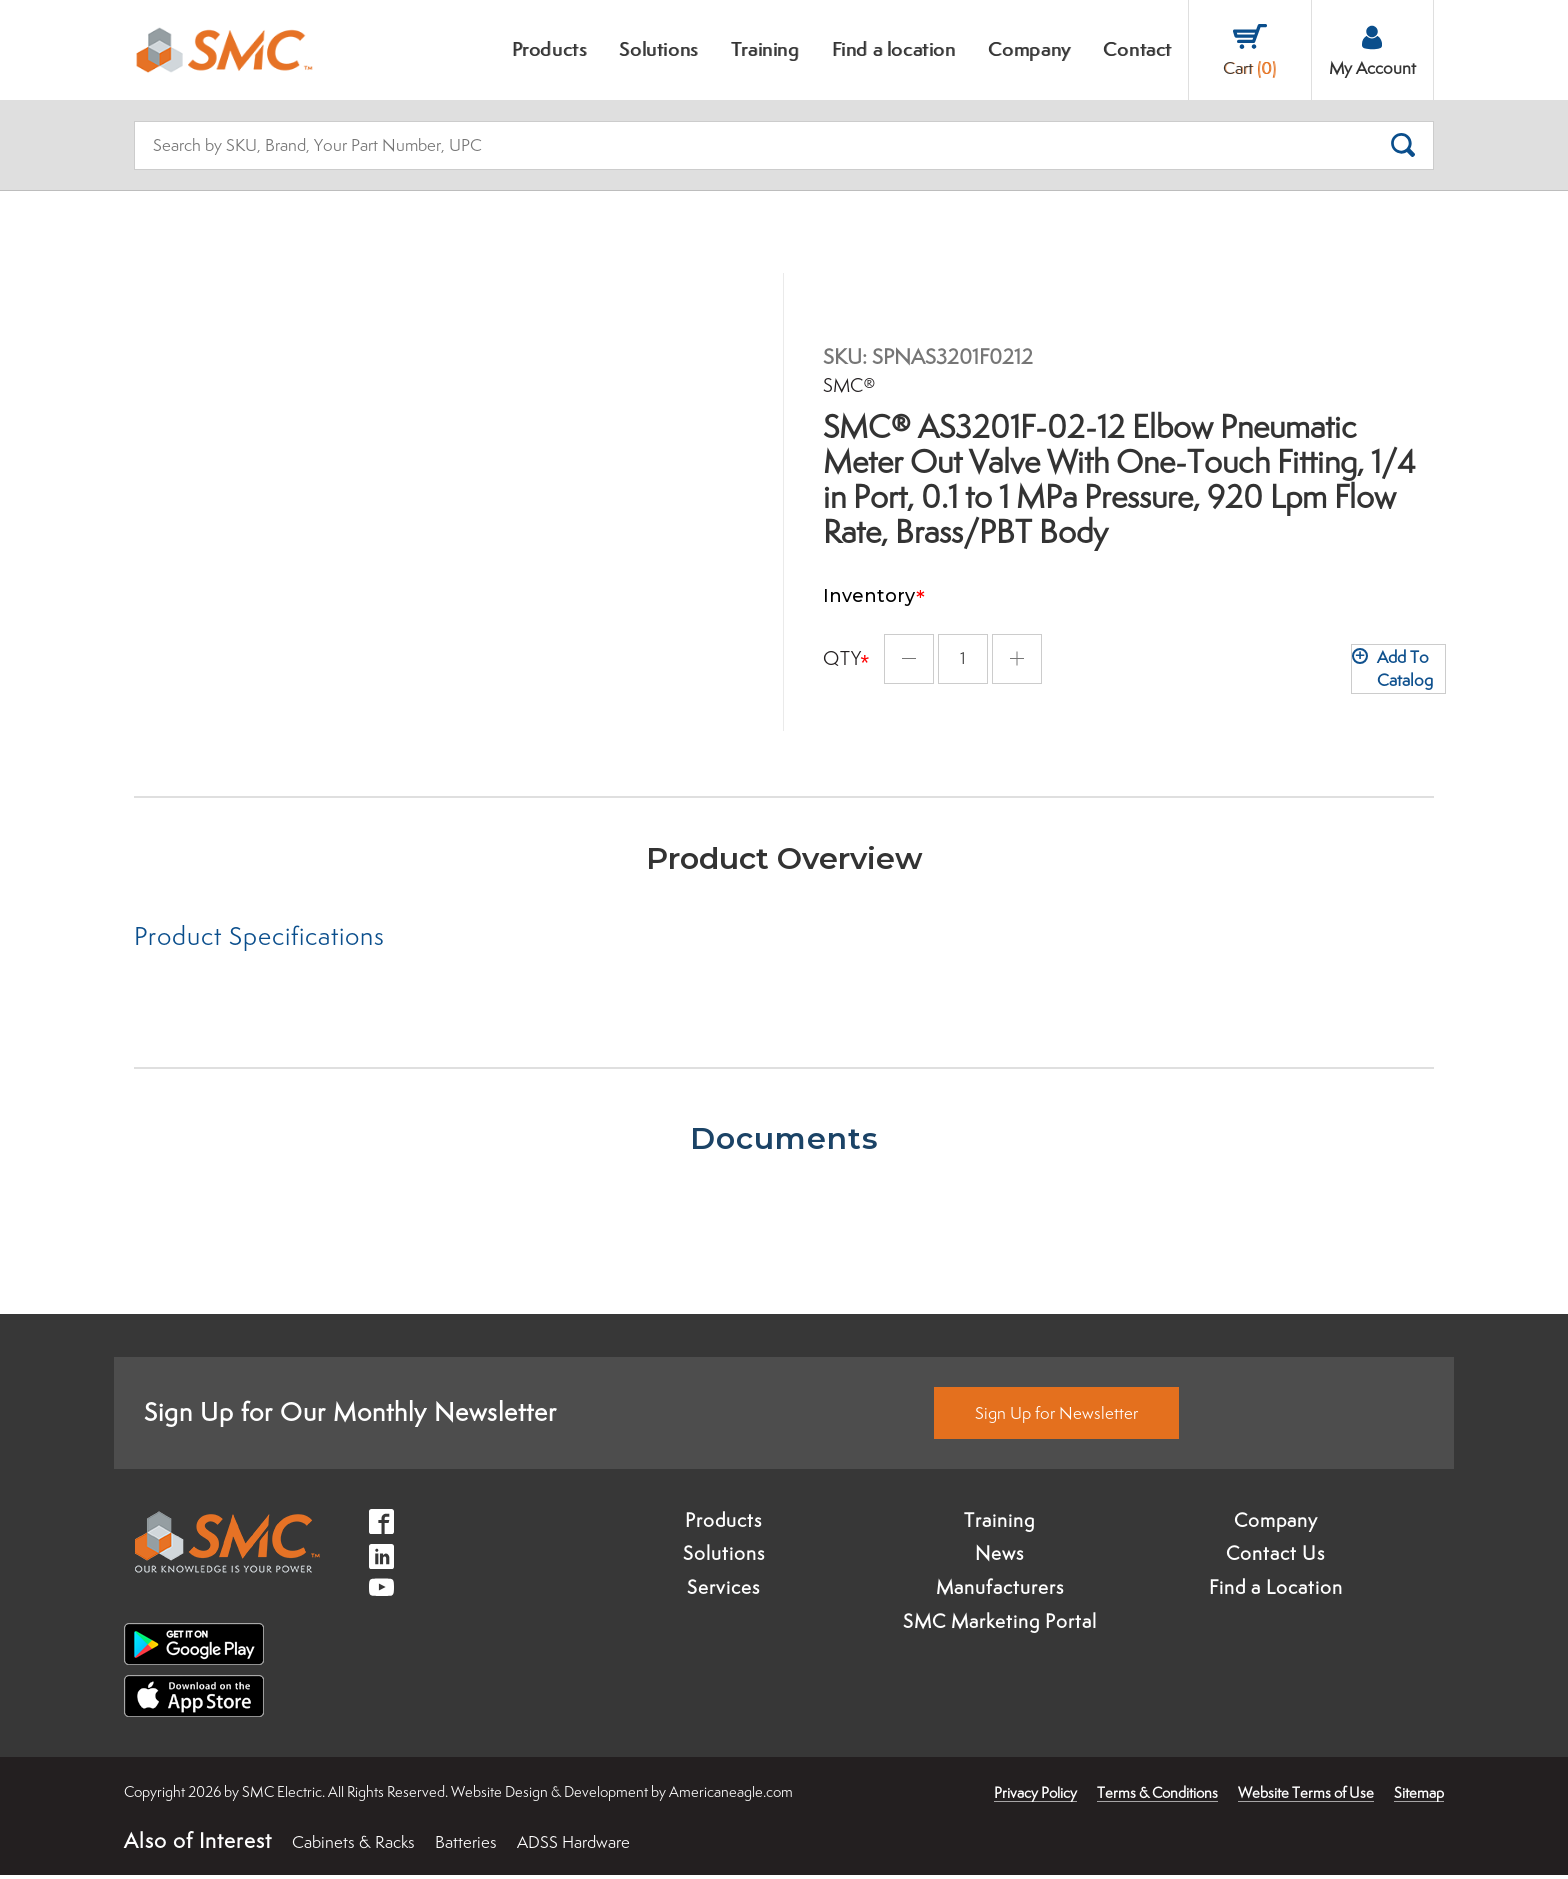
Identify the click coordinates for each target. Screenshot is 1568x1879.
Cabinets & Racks (353, 1847)
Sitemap (1419, 1797)
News (999, 1558)
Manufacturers (1000, 1592)
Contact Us (1275, 1558)
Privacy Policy (1035, 1797)
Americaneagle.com (731, 1795)
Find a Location (1276, 1592)
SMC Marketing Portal (1000, 1626)
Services (723, 1592)
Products (723, 1524)
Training (999, 1524)
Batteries (466, 1847)
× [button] (265, 1791)
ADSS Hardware (573, 1847)
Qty (842, 646)
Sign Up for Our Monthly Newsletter (350, 1416)
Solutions (724, 1558)
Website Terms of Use (1306, 1797)
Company (1276, 1524)
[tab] (459, 940)
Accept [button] (133, 1833)
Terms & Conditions (1157, 1797)
